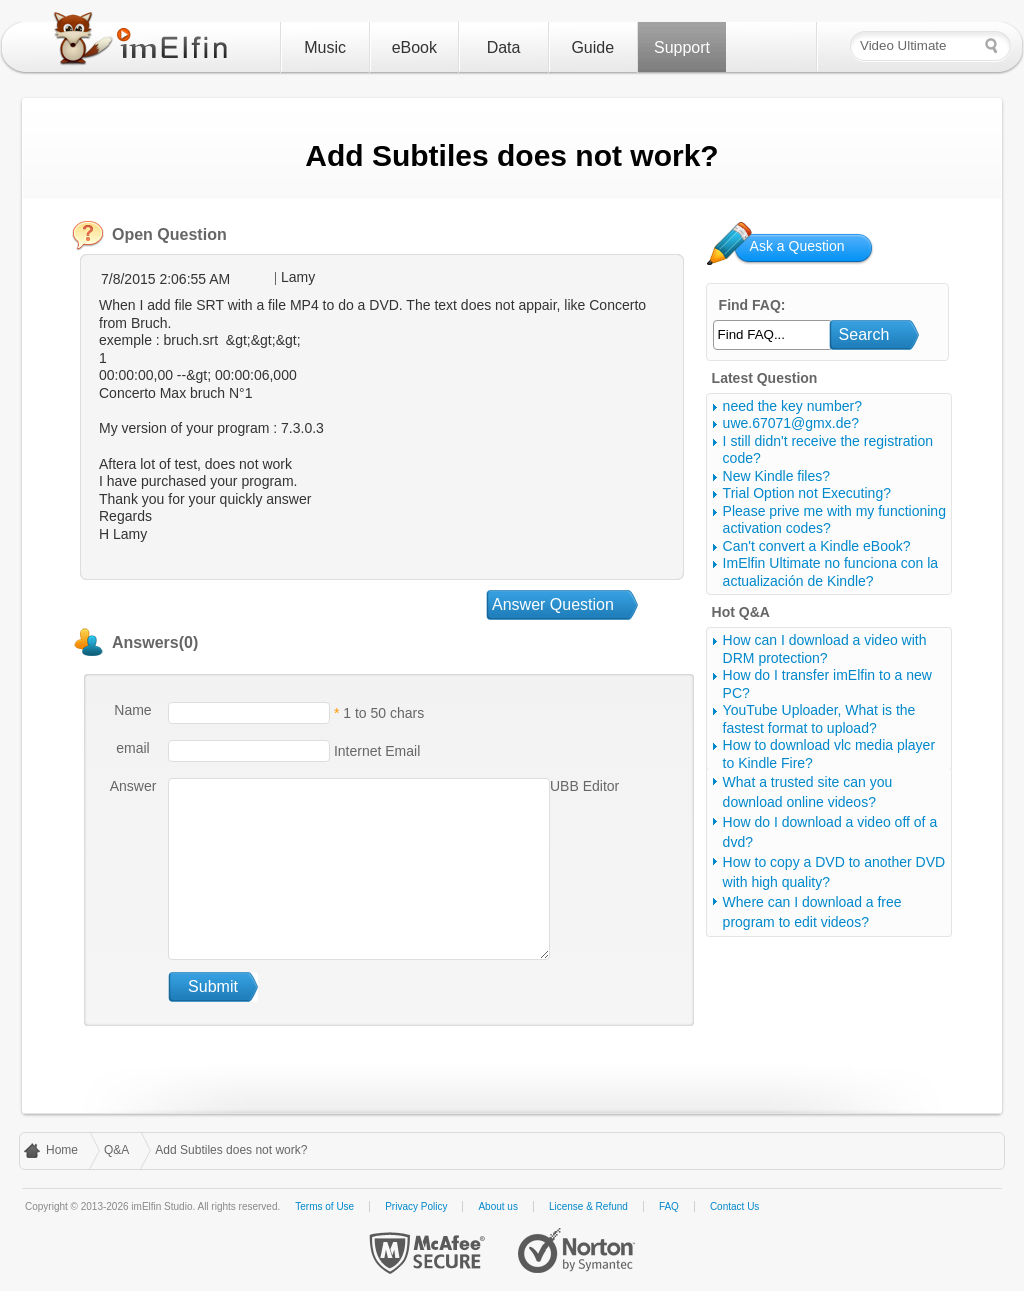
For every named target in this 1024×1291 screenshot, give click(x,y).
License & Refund (588, 1206)
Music (325, 47)
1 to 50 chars (383, 713)
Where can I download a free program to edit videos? (812, 912)
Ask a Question (797, 246)
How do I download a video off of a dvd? (830, 832)
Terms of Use (324, 1206)
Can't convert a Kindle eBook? (817, 546)
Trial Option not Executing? (807, 493)
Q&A (116, 1150)
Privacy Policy (416, 1206)
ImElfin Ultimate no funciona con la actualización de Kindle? (831, 572)
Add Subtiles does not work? (231, 1150)
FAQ (669, 1206)
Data (504, 47)
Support (682, 47)
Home (62, 1150)
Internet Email (375, 751)
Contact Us (734, 1206)
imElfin (145, 43)
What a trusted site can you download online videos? (808, 792)
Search (864, 334)
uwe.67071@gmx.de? (791, 423)
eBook (414, 47)
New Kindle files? (776, 476)
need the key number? (792, 406)
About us (497, 1206)
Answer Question (553, 604)
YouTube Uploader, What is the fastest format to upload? (819, 719)
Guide (592, 47)
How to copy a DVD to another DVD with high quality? (834, 872)
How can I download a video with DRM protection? (825, 649)
